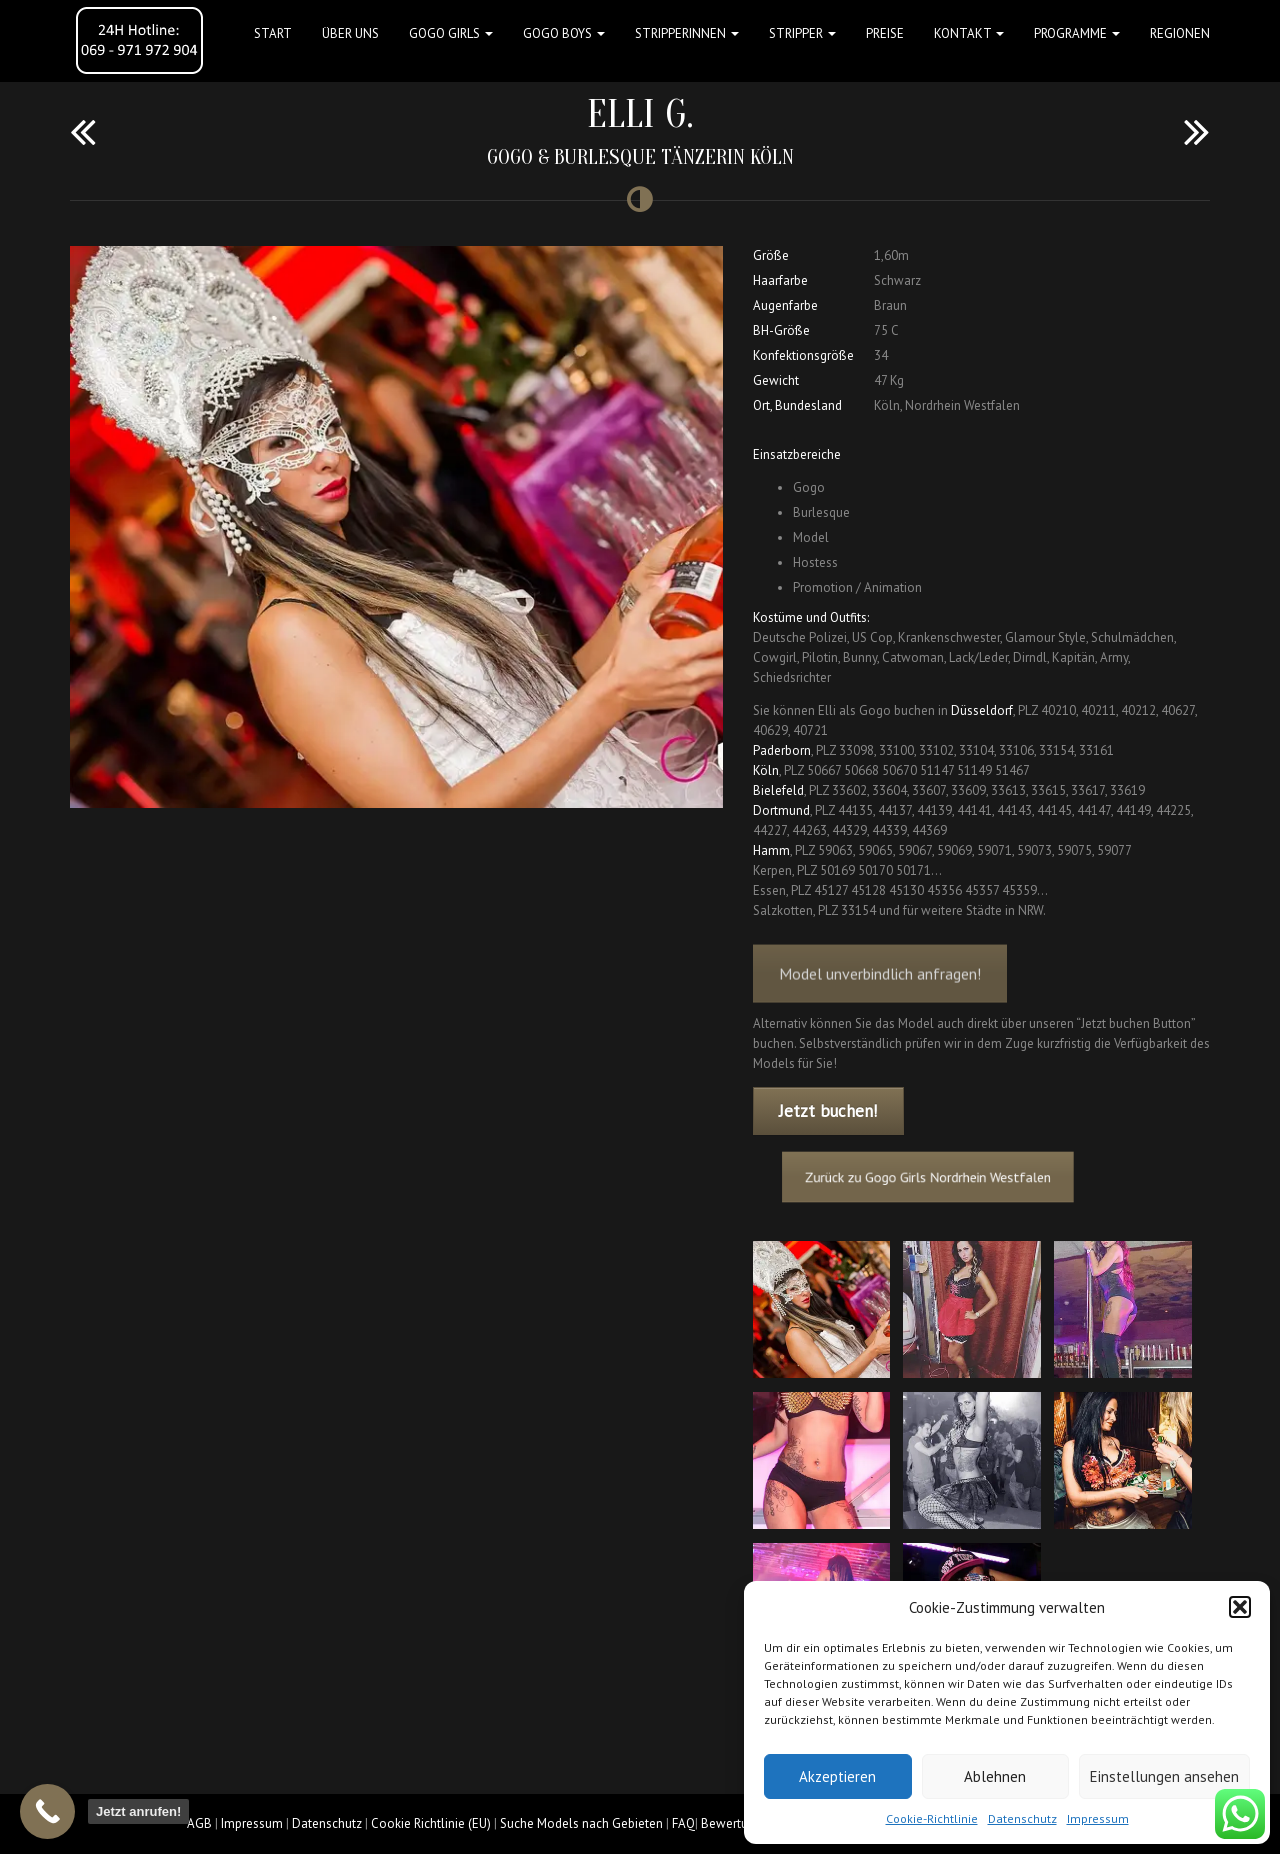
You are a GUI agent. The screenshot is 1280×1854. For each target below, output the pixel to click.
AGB (199, 1823)
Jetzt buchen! (828, 1111)
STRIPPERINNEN (687, 33)
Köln (766, 770)
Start (273, 33)
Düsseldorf (982, 710)
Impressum (1098, 1818)
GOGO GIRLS (451, 33)
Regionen (1180, 33)
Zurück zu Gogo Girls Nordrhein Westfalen (941, 1176)
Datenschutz (1022, 1818)
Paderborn (782, 750)
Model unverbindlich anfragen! (880, 991)
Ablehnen (995, 1776)
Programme (1077, 33)
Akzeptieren (837, 1776)
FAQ (683, 1823)
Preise (885, 33)
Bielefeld (778, 790)
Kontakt (969, 33)
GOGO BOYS (564, 33)
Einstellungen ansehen (1164, 1776)
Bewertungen (738, 1823)
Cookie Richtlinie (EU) (431, 1823)
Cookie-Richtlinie (932, 1818)
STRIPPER (802, 33)
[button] (1240, 1607)
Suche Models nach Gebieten (581, 1823)
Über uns (350, 33)
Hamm (771, 850)
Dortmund (781, 810)
